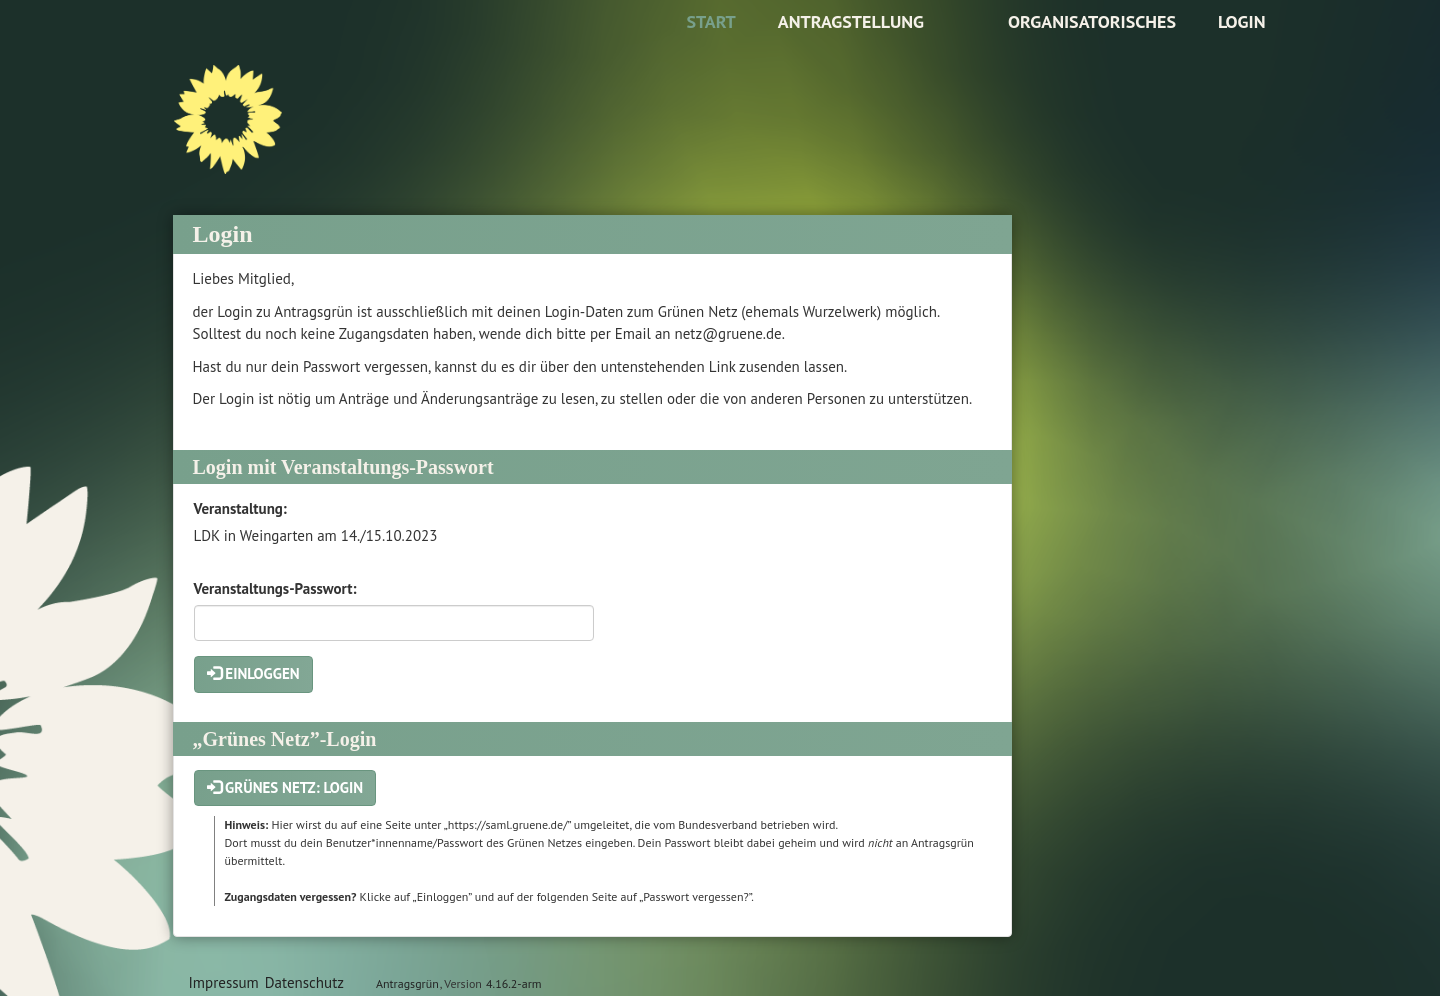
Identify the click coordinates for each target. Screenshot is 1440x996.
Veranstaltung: (240, 508)
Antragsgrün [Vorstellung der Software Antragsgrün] (407, 983)
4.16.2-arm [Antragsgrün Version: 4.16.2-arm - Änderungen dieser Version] (513, 983)
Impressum (224, 982)
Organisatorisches (1092, 21)
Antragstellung (851, 21)
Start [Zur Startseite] (710, 21)
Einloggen (253, 673)
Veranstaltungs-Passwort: (275, 588)
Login (1242, 21)
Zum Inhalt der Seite (76, 46)
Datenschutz (304, 982)
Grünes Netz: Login (285, 787)
